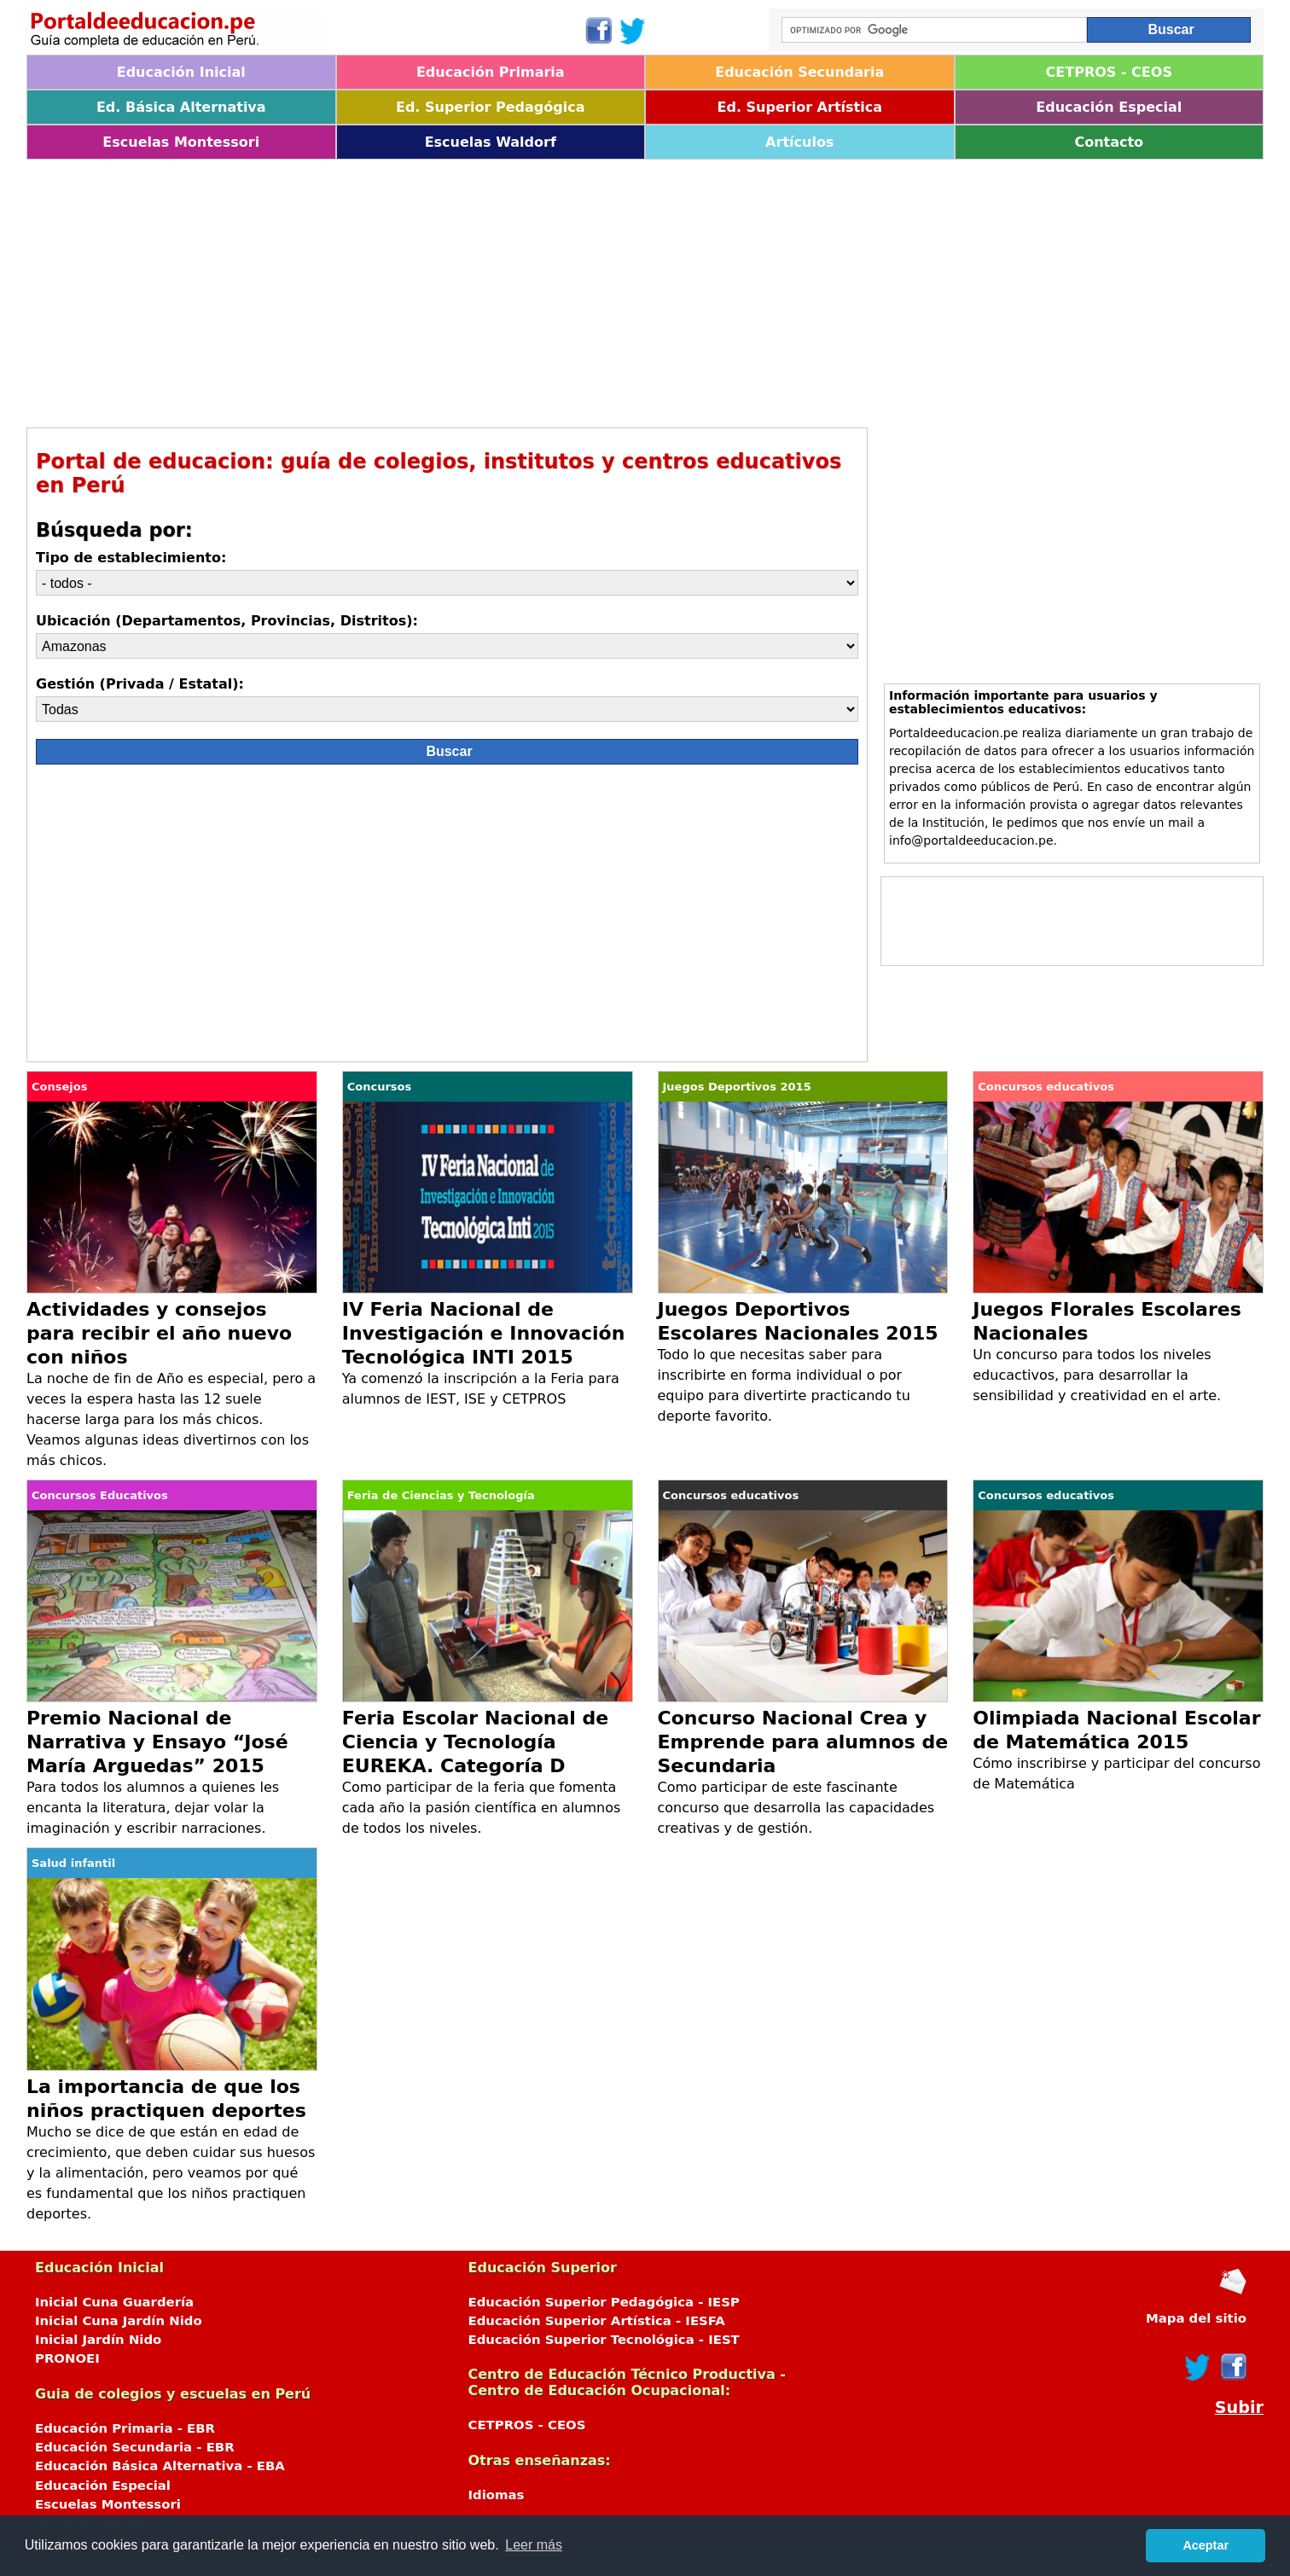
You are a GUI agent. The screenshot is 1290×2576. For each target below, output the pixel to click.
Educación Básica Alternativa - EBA (160, 2466)
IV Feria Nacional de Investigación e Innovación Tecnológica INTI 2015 (483, 1333)
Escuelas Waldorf (490, 142)
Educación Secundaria (799, 72)
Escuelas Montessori (180, 142)
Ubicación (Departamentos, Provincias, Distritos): (227, 621)
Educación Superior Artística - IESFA (596, 2321)
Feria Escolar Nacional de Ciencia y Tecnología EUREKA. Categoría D (475, 1741)
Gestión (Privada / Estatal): (140, 684)
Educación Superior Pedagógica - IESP (604, 2302)
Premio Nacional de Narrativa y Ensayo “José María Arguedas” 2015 (157, 1741)
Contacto (1108, 142)
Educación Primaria (490, 72)
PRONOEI (67, 2358)
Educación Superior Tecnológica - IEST (604, 2339)
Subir (1239, 2407)
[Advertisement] (538, 287)
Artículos (799, 142)
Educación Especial (1109, 107)
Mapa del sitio (1196, 2318)
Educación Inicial (181, 72)
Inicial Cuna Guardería (114, 2302)
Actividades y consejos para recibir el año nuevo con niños (159, 1333)
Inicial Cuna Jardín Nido (118, 2321)
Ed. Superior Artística (800, 107)
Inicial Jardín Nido (98, 2339)
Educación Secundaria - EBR (135, 2447)
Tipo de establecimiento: (131, 558)
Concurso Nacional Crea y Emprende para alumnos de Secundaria (803, 1741)
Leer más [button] (533, 2545)
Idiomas (496, 2495)
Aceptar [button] (1205, 2545)
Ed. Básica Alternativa (181, 107)
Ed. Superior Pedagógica (490, 107)
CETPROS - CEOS (1109, 72)
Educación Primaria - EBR (125, 2428)
